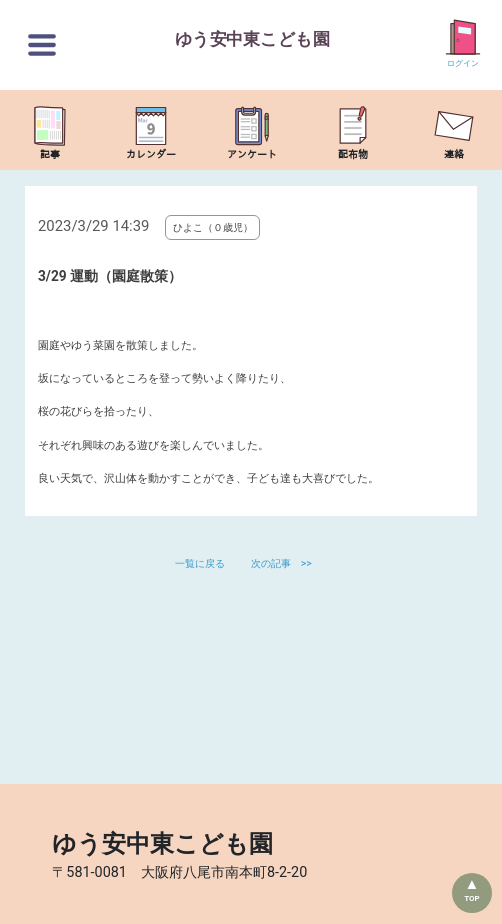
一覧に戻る (201, 563)
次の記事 (271, 563)
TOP (472, 898)
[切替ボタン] (42, 45)
